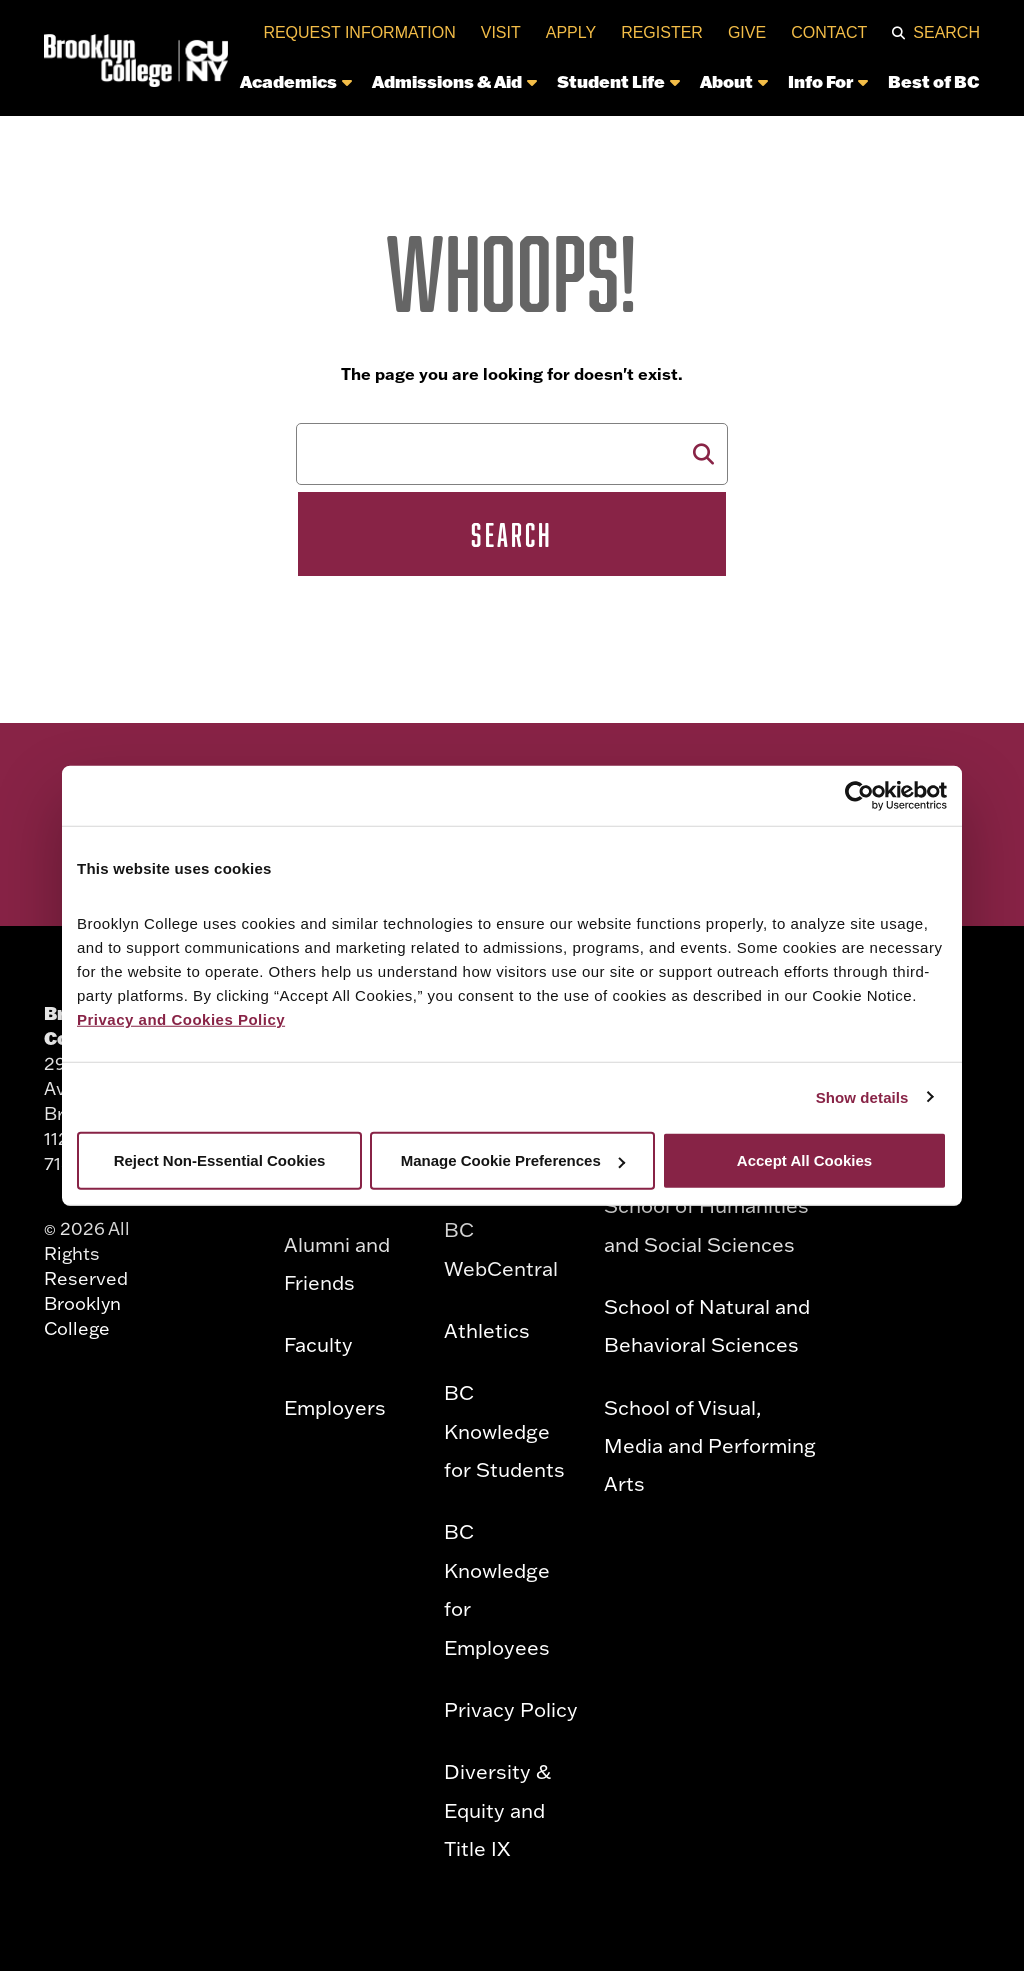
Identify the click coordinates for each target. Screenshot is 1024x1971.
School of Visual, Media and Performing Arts (710, 1445)
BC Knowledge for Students (504, 1430)
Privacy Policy (511, 1709)
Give (747, 32)
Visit (501, 32)
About (734, 81)
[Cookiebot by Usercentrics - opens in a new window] (859, 795)
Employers (335, 1407)
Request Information (359, 32)
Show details (862, 1096)
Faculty (318, 1344)
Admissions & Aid (454, 81)
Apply (571, 32)
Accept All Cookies (804, 1160)
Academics (296, 81)
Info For (828, 81)
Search (946, 32)
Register (662, 32)
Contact (829, 32)
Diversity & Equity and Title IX (497, 1809)
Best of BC (934, 81)
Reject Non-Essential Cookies (220, 1160)
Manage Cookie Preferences (513, 1160)
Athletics (487, 1330)
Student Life (618, 81)
